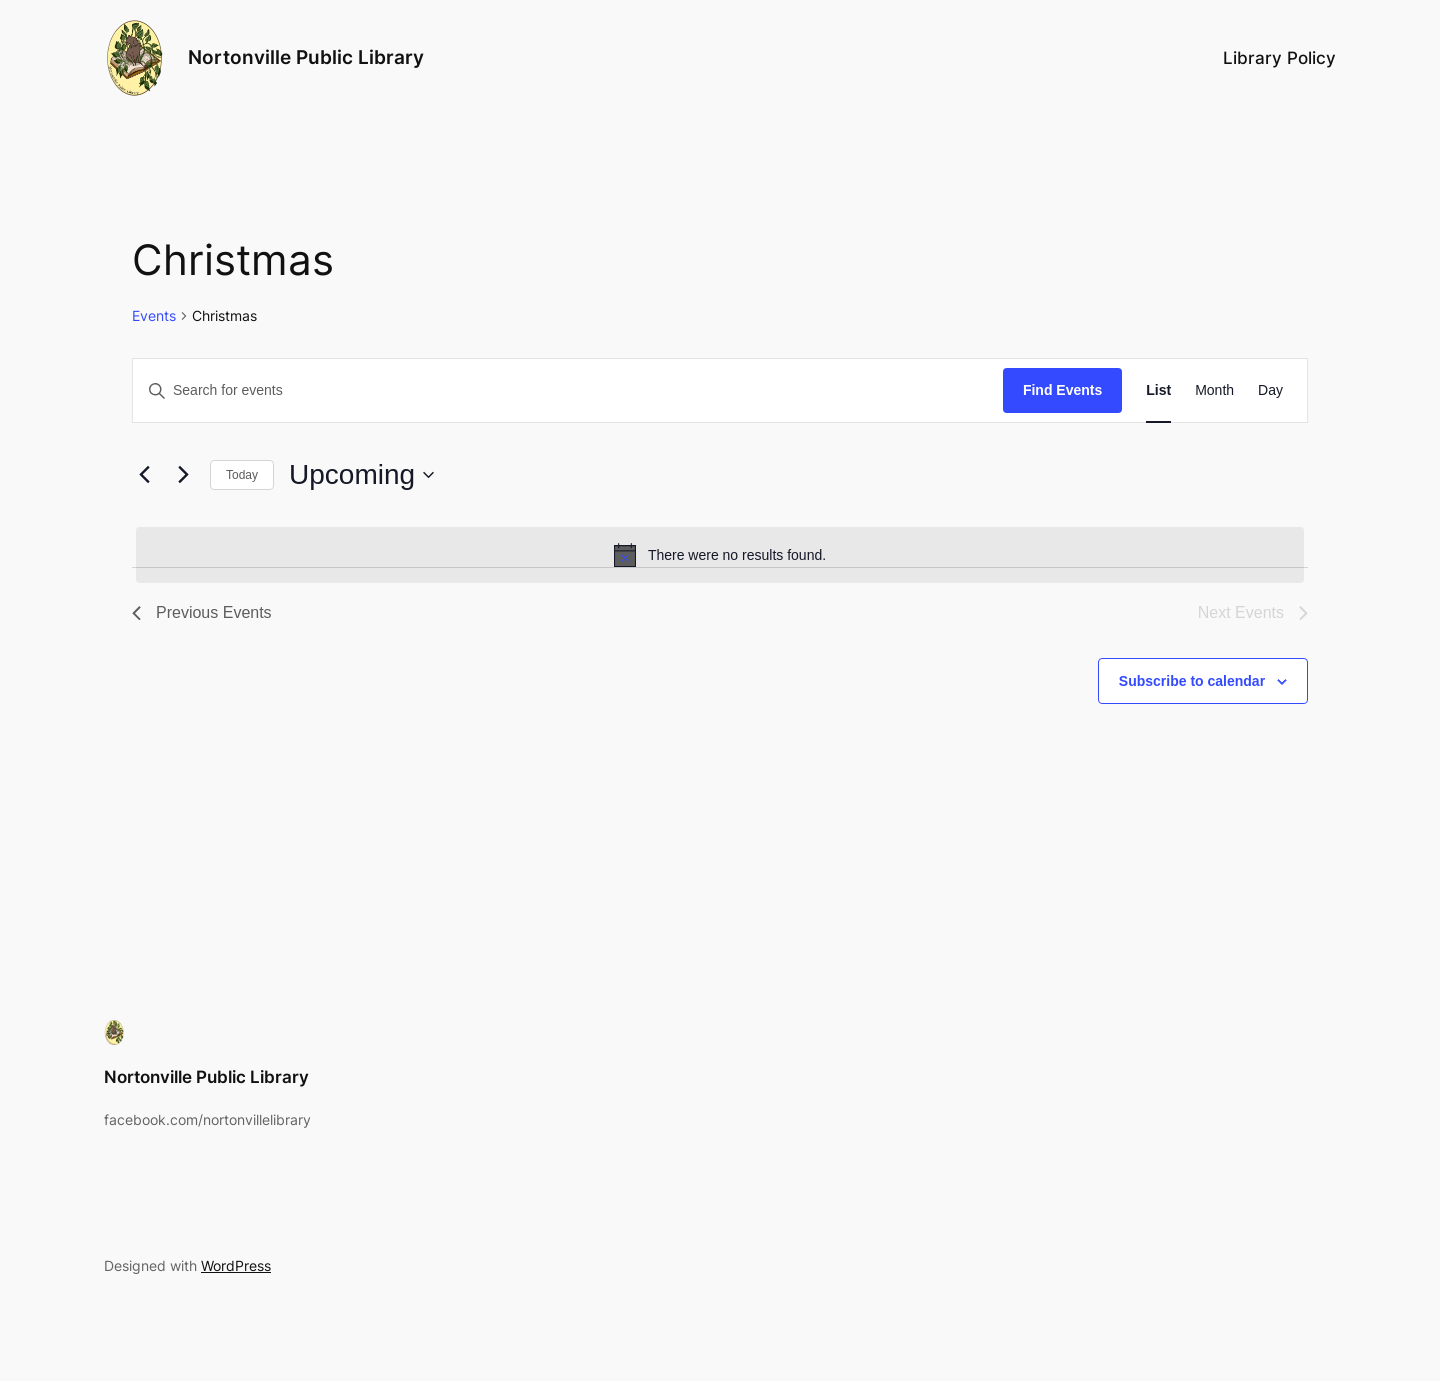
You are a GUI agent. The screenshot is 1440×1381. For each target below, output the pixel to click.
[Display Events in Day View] (1270, 390)
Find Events (1062, 390)
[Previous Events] (144, 475)
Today (242, 475)
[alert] (720, 555)
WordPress (236, 1265)
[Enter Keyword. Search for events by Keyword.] (568, 390)
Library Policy (1279, 58)
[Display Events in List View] (1158, 390)
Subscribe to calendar (1192, 681)
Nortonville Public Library (306, 57)
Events (154, 315)
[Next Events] (183, 475)
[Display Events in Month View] (1214, 390)
